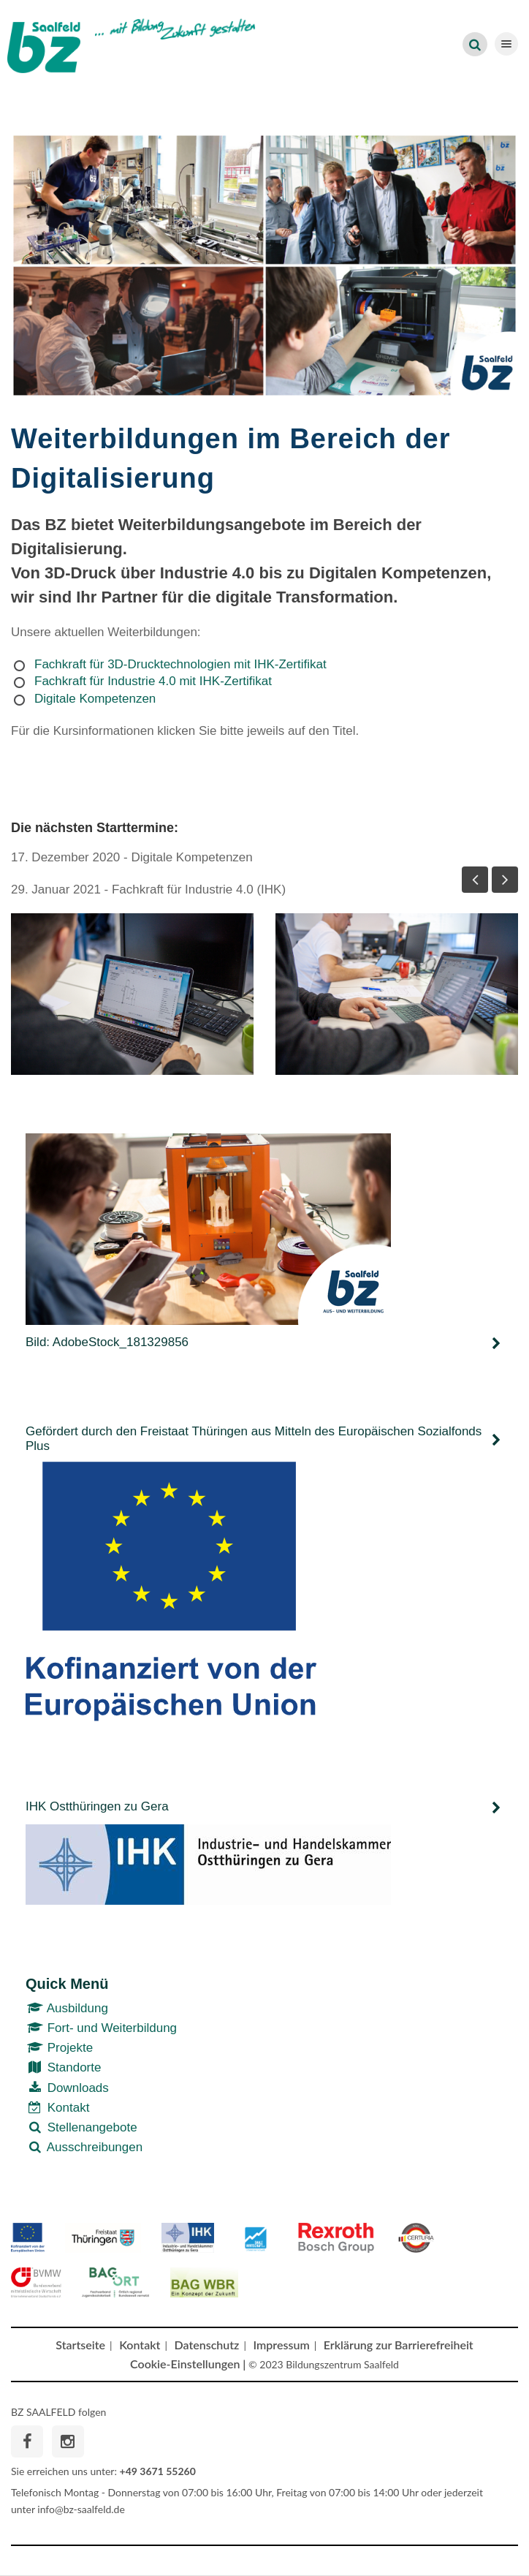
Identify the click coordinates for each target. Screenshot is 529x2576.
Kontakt (57, 2108)
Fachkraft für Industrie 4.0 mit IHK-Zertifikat (153, 681)
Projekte (59, 2048)
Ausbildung (67, 2008)
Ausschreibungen (84, 2147)
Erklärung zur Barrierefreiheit (398, 2345)
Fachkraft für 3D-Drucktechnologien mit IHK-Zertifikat (180, 664)
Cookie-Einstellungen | (188, 2364)
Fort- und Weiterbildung (101, 2028)
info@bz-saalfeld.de (81, 2509)
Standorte (63, 2067)
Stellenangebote (81, 2127)
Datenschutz (207, 2345)
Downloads (67, 2088)
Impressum (282, 2345)
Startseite (80, 2345)
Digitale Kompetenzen (95, 699)
